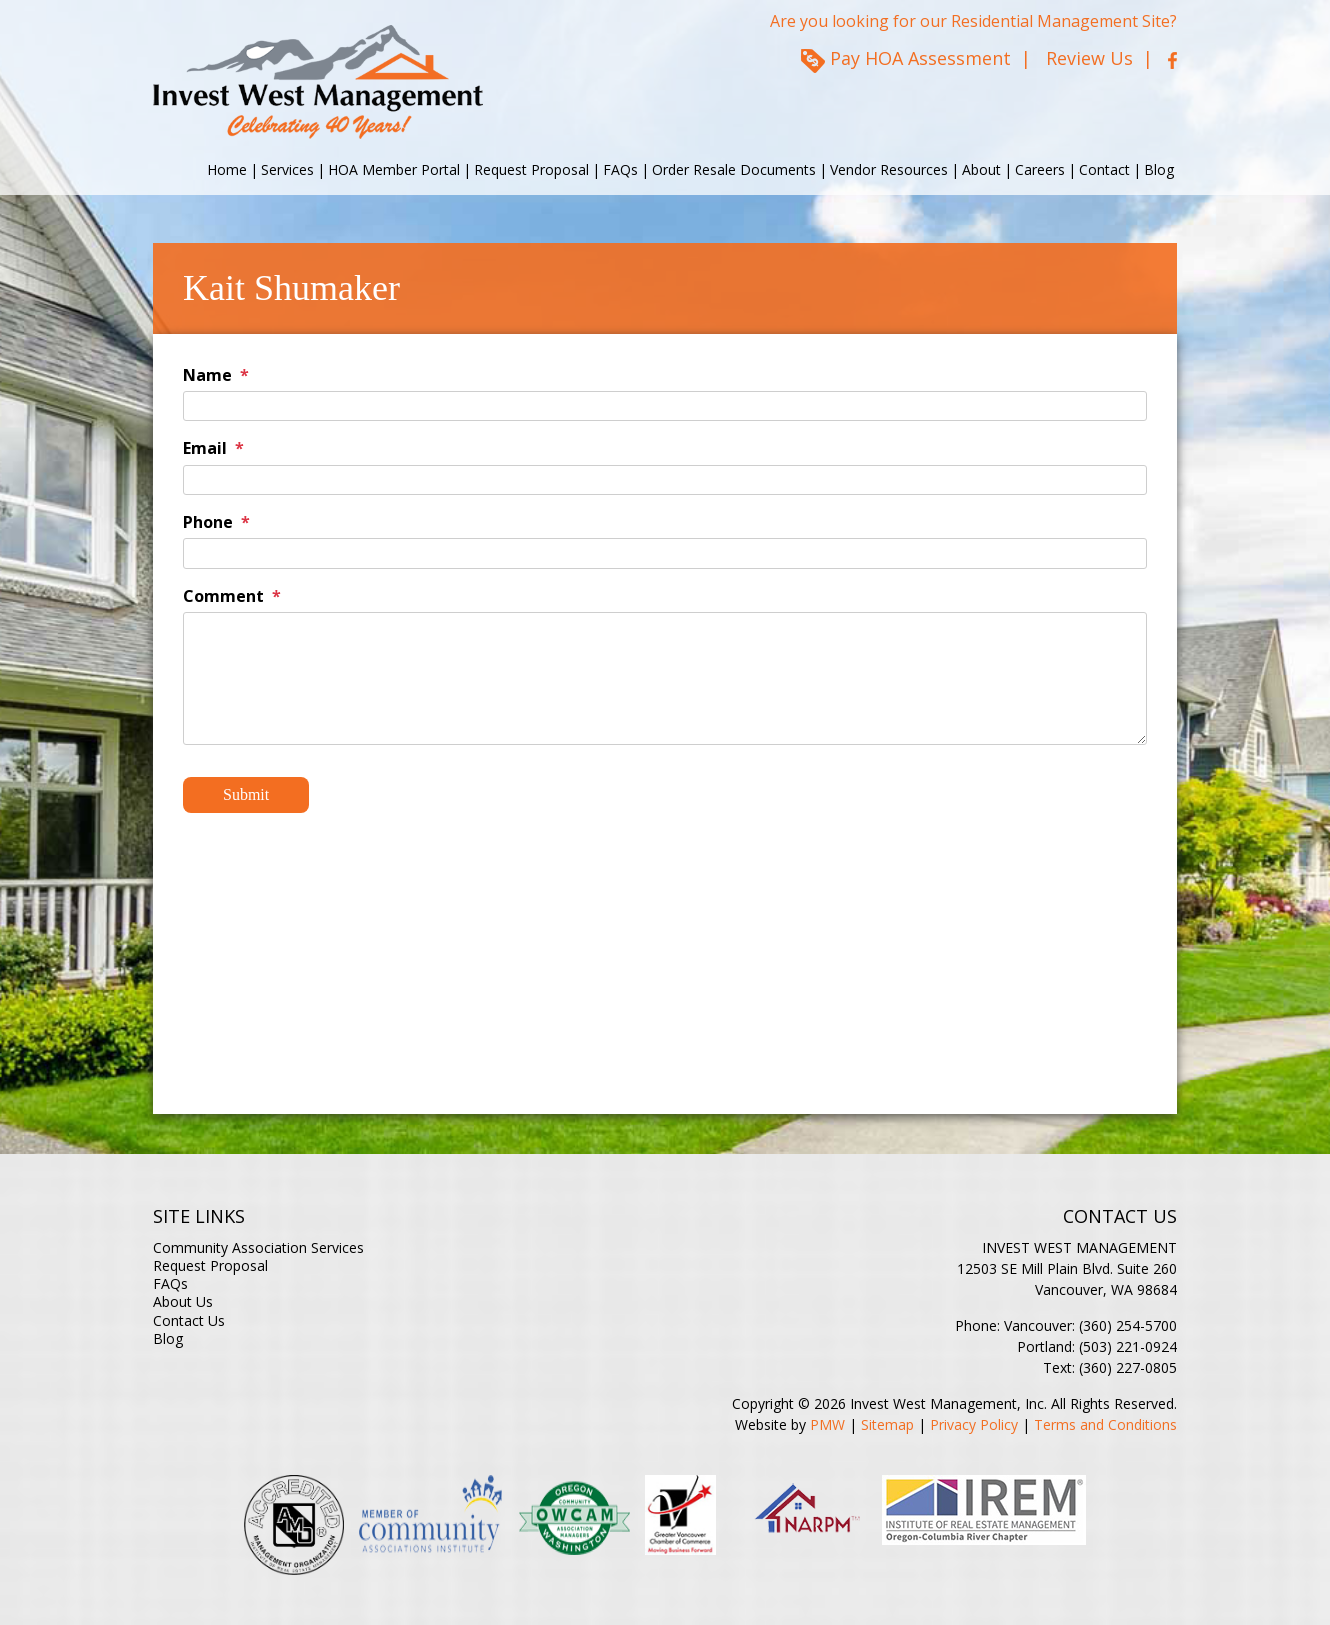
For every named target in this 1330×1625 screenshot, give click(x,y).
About (981, 169)
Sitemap (887, 1424)
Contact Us (189, 1320)
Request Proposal (531, 169)
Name (207, 375)
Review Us (1089, 58)
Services (287, 169)
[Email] (665, 480)
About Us (183, 1301)
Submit (246, 794)
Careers (1040, 169)
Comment (223, 596)
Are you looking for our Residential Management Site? (973, 21)
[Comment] (665, 678)
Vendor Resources (889, 169)
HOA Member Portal (394, 169)
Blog (1159, 169)
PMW (827, 1424)
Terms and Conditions (1105, 1424)
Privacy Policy (974, 1424)
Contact (1104, 169)
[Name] (665, 406)
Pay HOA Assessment (920, 58)
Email (205, 448)
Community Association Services (258, 1247)
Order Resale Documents (734, 169)
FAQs (620, 169)
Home (227, 169)
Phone (208, 522)
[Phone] (665, 553)
